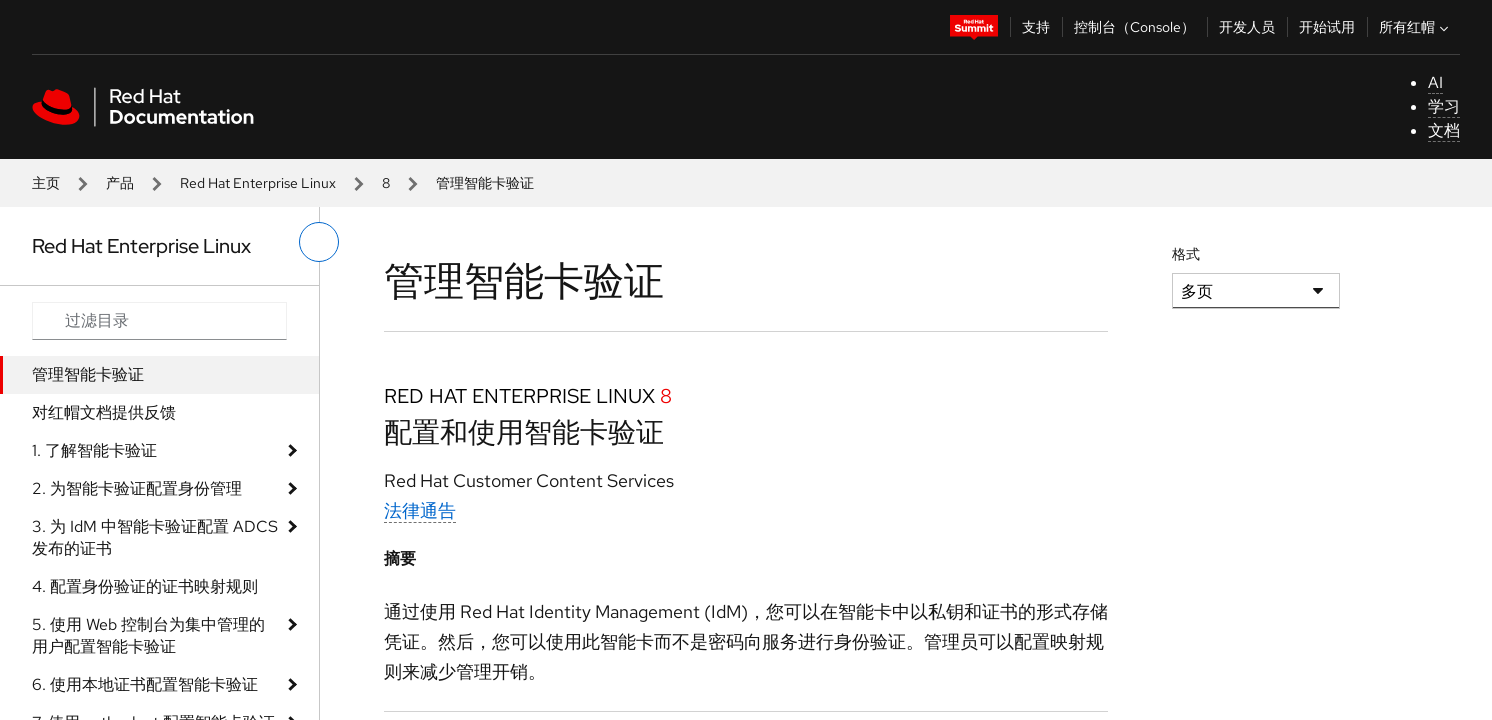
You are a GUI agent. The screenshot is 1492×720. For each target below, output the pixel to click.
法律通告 (420, 510)
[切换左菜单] (319, 242)
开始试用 (1327, 27)
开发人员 (1247, 27)
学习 (1444, 106)
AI (1435, 82)
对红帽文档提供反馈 (104, 412)
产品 (120, 183)
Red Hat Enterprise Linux (258, 183)
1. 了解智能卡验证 (94, 450)
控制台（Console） (1134, 27)
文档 (1444, 130)
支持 (1036, 27)
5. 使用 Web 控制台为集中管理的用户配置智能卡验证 (148, 635)
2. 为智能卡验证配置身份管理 (137, 488)
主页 (46, 183)
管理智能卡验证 (88, 374)
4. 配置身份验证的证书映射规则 (145, 586)
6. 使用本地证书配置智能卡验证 (145, 684)
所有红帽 (1416, 27)
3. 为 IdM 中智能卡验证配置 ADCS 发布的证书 (155, 537)
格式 (1186, 254)
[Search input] (159, 321)
